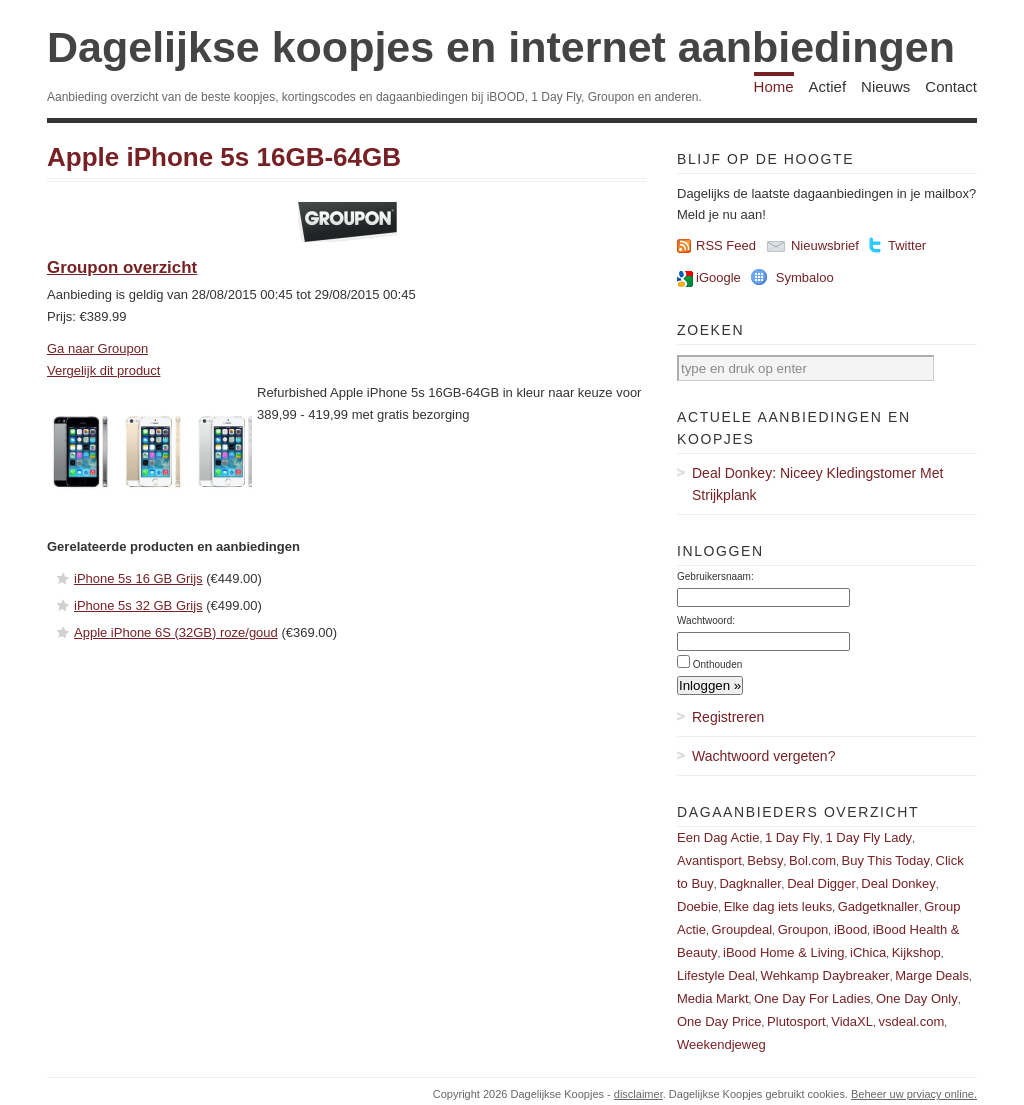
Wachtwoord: (706, 620)
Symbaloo (805, 277)
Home (774, 86)
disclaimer (638, 1094)
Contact (951, 86)
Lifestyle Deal (716, 975)
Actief (828, 86)
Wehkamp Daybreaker (825, 975)
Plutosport (796, 1021)
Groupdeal (741, 929)
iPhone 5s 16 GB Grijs (138, 578)
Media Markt (713, 998)
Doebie (697, 906)
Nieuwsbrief (825, 245)
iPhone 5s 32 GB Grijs (138, 605)
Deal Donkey (898, 883)
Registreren (728, 717)
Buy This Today (886, 860)
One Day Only (917, 998)
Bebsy (765, 860)
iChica (868, 952)
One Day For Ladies (812, 998)
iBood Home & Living (783, 952)
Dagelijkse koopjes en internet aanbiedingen (501, 47)
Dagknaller (750, 883)
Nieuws (885, 86)
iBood (850, 929)
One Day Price (719, 1021)
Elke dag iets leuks (778, 906)
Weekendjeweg (721, 1044)
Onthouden (718, 664)
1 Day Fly (792, 837)
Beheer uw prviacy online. (914, 1094)
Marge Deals (932, 975)
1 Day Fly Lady (868, 837)
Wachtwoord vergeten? (763, 756)
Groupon (803, 929)
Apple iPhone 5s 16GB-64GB (224, 157)
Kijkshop (916, 952)
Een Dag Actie (718, 837)
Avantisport (709, 860)
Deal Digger (821, 883)
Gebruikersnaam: (715, 576)
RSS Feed (726, 245)
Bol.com (812, 860)
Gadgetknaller (878, 906)
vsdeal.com (911, 1021)
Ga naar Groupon (97, 348)
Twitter (907, 245)
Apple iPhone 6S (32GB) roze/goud (176, 632)
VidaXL (852, 1021)
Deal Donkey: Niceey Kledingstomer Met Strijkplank (817, 484)
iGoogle (718, 277)
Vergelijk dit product (103, 370)
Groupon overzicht (122, 267)
